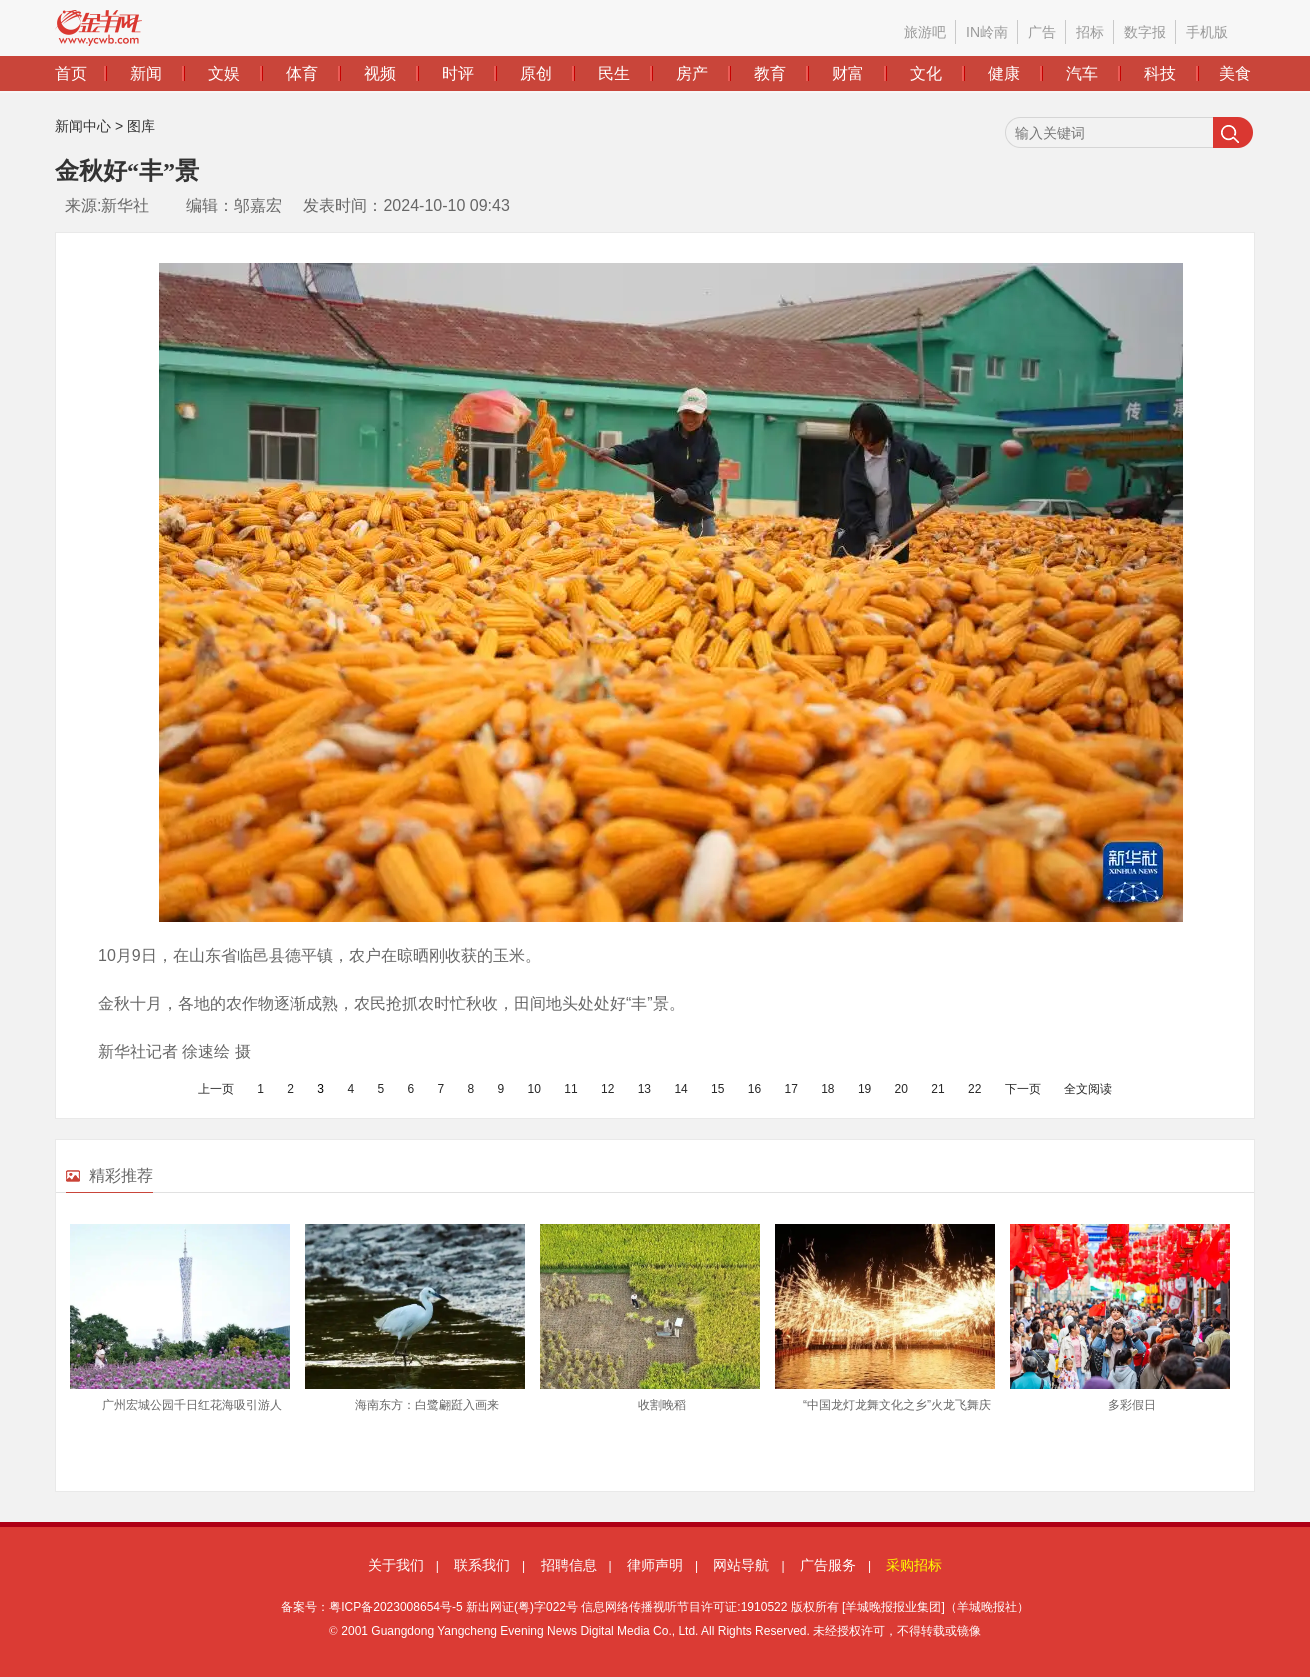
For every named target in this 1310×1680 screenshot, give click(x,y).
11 (570, 1089)
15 (717, 1089)
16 (754, 1089)
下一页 (1023, 1089)
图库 (141, 126)
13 (644, 1089)
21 (937, 1089)
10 (534, 1089)
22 (974, 1089)
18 (827, 1089)
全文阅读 (1088, 1089)
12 (607, 1089)
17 (790, 1089)
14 (680, 1089)
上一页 (216, 1089)
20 (901, 1089)
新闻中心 (83, 126)
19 (864, 1089)
